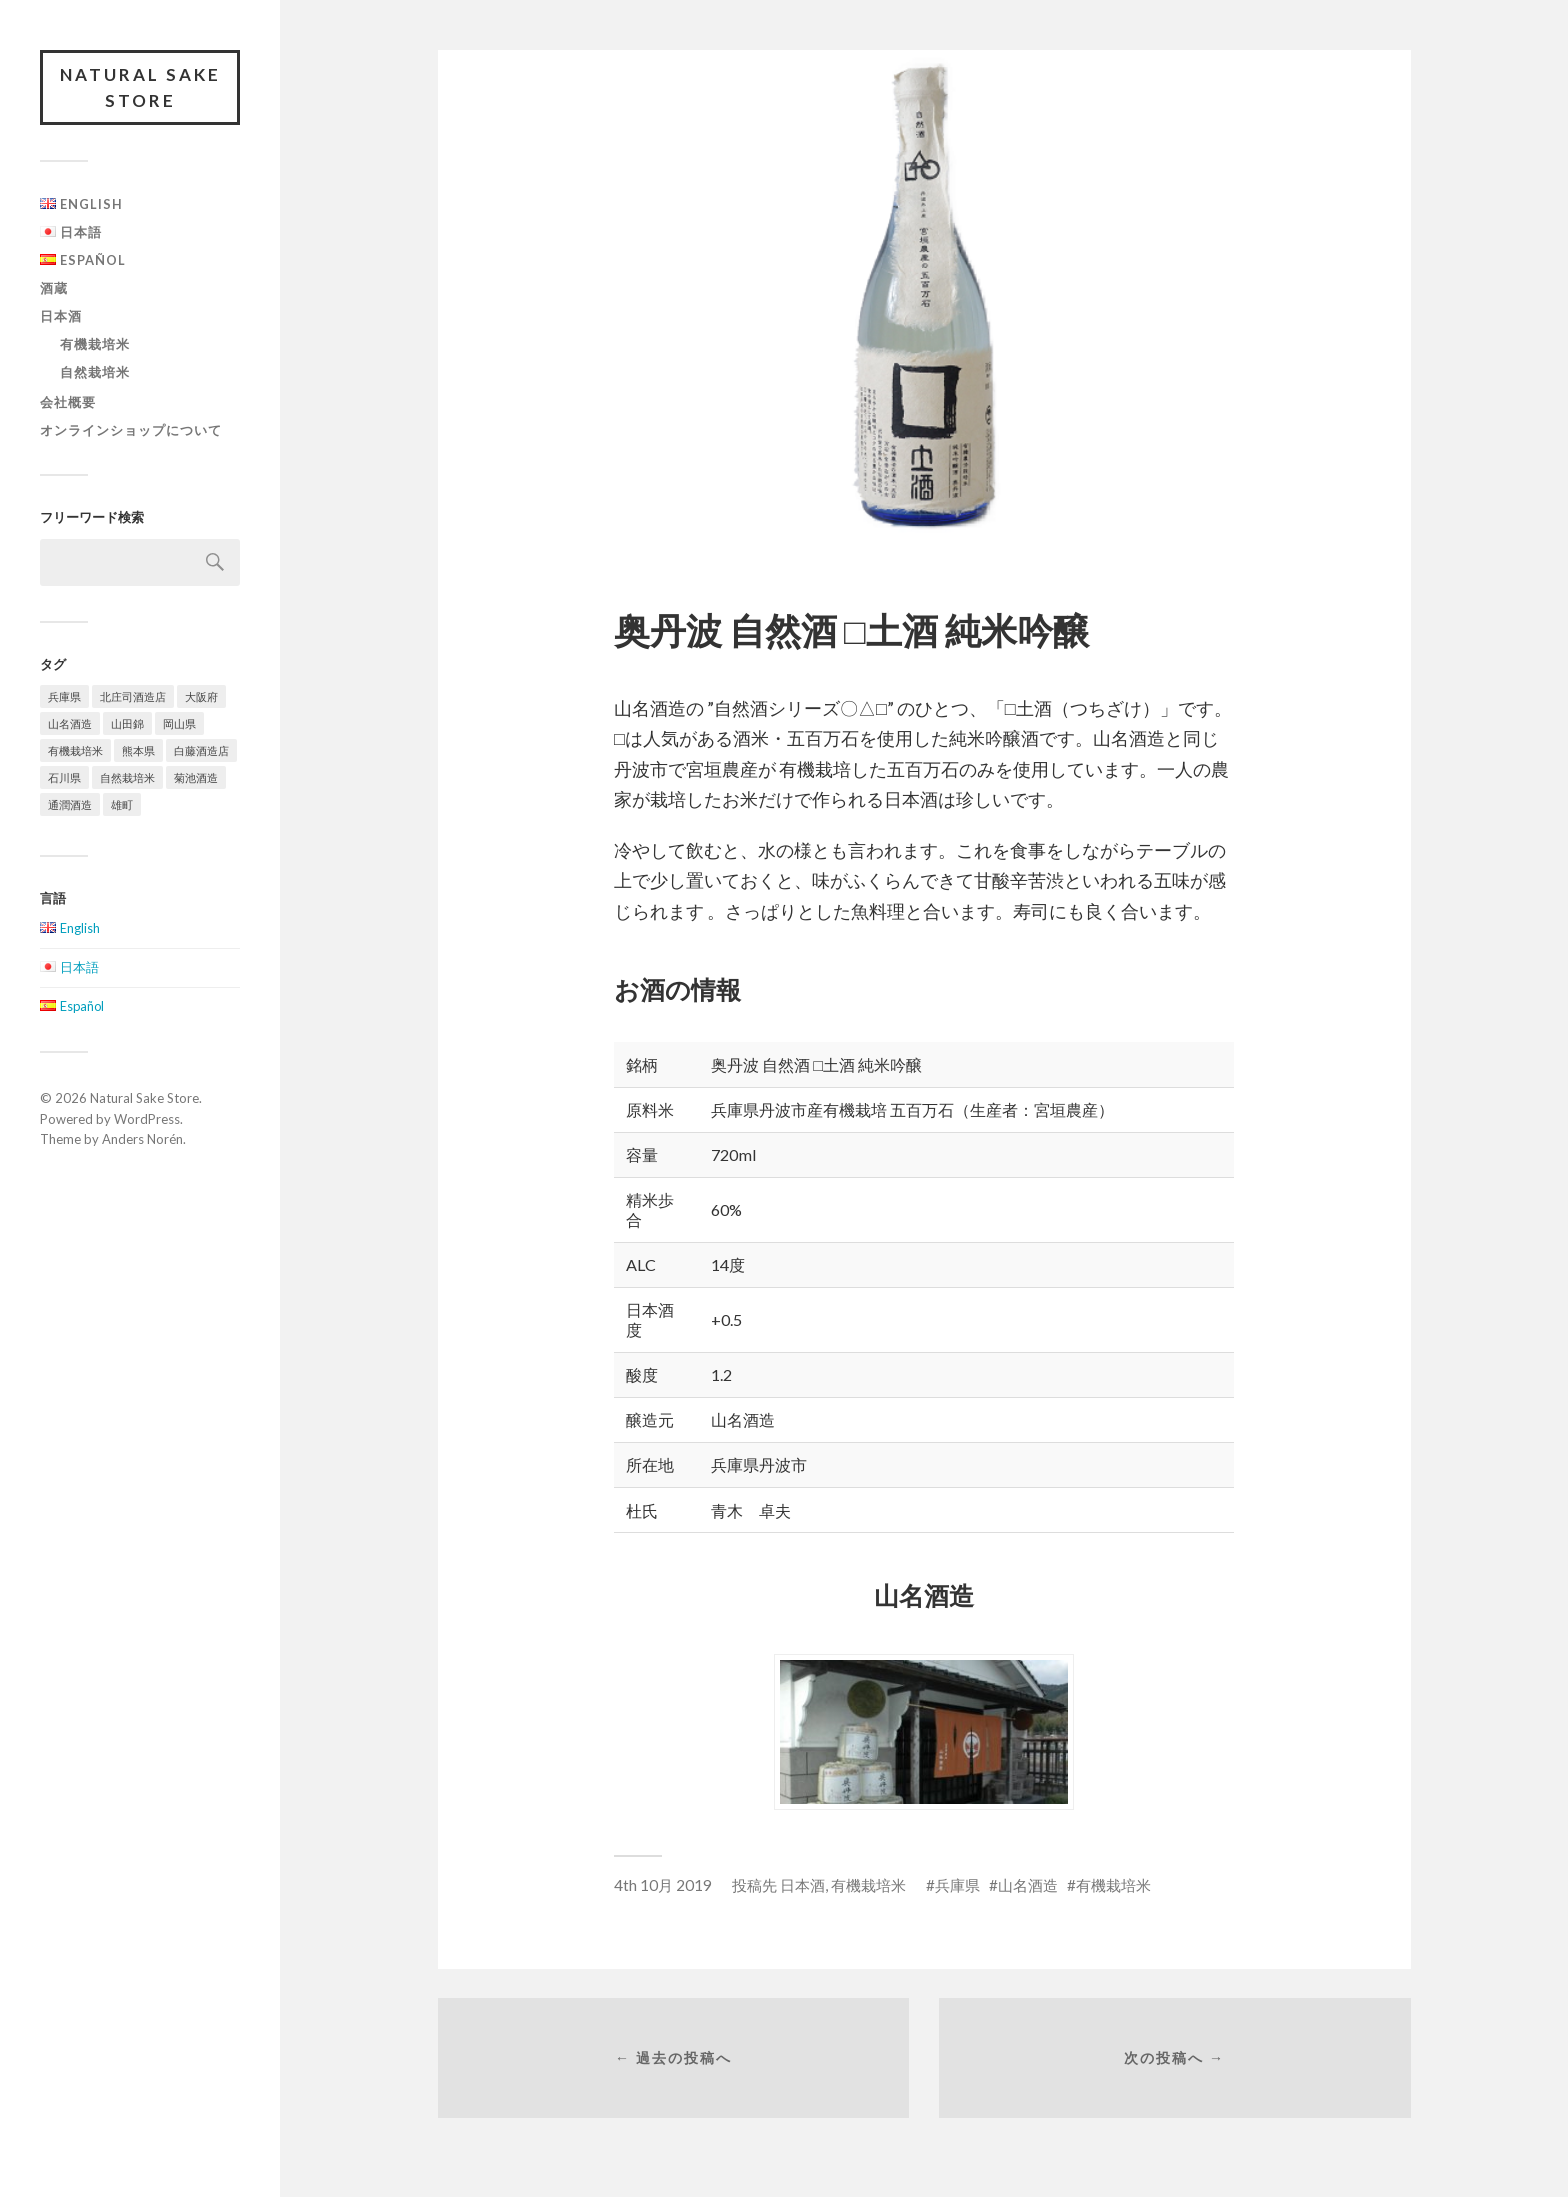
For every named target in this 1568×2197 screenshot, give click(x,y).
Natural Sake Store (140, 87)
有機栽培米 (95, 344)
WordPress (147, 1119)
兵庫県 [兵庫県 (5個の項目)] (64, 696)
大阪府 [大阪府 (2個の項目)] (201, 696)
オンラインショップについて (131, 430)
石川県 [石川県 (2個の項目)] (64, 777)
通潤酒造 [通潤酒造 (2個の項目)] (70, 804)
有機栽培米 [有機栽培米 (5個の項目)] (75, 750)
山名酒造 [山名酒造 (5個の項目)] (70, 723)
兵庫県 (957, 1885)
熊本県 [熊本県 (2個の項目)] (138, 750)
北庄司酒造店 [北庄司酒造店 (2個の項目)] (133, 696)
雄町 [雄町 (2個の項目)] (122, 804)
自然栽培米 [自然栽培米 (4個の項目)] (127, 777)
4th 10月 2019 (663, 1885)
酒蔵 (54, 288)
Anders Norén (142, 1139)
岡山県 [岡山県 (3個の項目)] (179, 723)
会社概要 (68, 402)
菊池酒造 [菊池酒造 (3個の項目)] (196, 777)
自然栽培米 (95, 372)
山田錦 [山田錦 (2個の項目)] (127, 723)
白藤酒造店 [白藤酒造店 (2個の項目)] (201, 750)
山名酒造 (1028, 1885)
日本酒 (61, 316)
